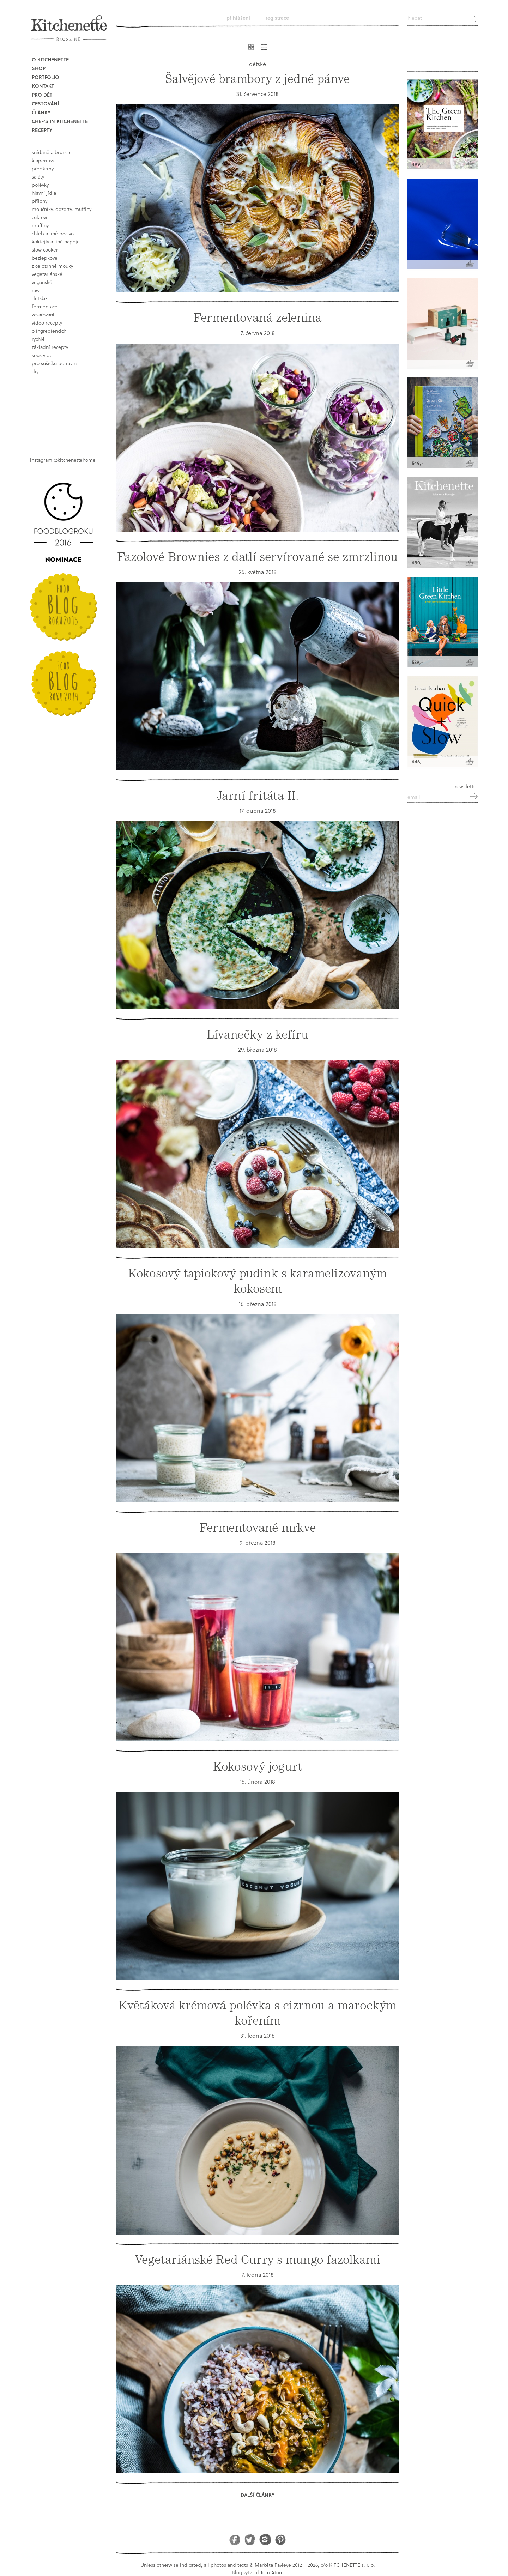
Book (65, 410)
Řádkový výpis (264, 47)
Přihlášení (238, 18)
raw (36, 290)
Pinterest (280, 2539)
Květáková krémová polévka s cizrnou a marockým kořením (258, 2013)
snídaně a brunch (51, 152)
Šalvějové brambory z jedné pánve (257, 78)
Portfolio (45, 77)
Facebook (235, 2539)
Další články (257, 2494)
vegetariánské (47, 274)
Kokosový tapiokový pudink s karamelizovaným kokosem (257, 1281)
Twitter (250, 2539)
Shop (39, 68)
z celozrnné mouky (52, 266)
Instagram (265, 2539)
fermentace (45, 306)
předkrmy (43, 168)
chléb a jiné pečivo (53, 233)
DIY (35, 371)
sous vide (42, 355)
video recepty (47, 322)
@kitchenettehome (75, 460)
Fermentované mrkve (257, 1527)
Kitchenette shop (442, 52)
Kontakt (43, 86)
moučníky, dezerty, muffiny (61, 209)
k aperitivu (43, 160)
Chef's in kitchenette (60, 121)
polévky (40, 184)
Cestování (45, 103)
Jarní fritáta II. (258, 795)
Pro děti (43, 94)
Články (41, 112)
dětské (39, 298)
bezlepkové (45, 257)
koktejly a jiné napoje (56, 241)
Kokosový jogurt (257, 1766)
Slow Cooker (45, 249)
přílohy (39, 201)
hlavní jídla (44, 192)
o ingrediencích (49, 330)
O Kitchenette (50, 59)
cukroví (39, 217)
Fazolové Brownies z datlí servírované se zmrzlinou (257, 556)
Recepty (42, 130)
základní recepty (50, 347)
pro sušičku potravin (54, 363)
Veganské (42, 282)
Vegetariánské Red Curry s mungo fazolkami (257, 2259)
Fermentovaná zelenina (257, 317)
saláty (38, 176)
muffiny (40, 225)
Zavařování (43, 314)
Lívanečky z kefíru (258, 1034)
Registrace (277, 18)
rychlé (38, 339)
